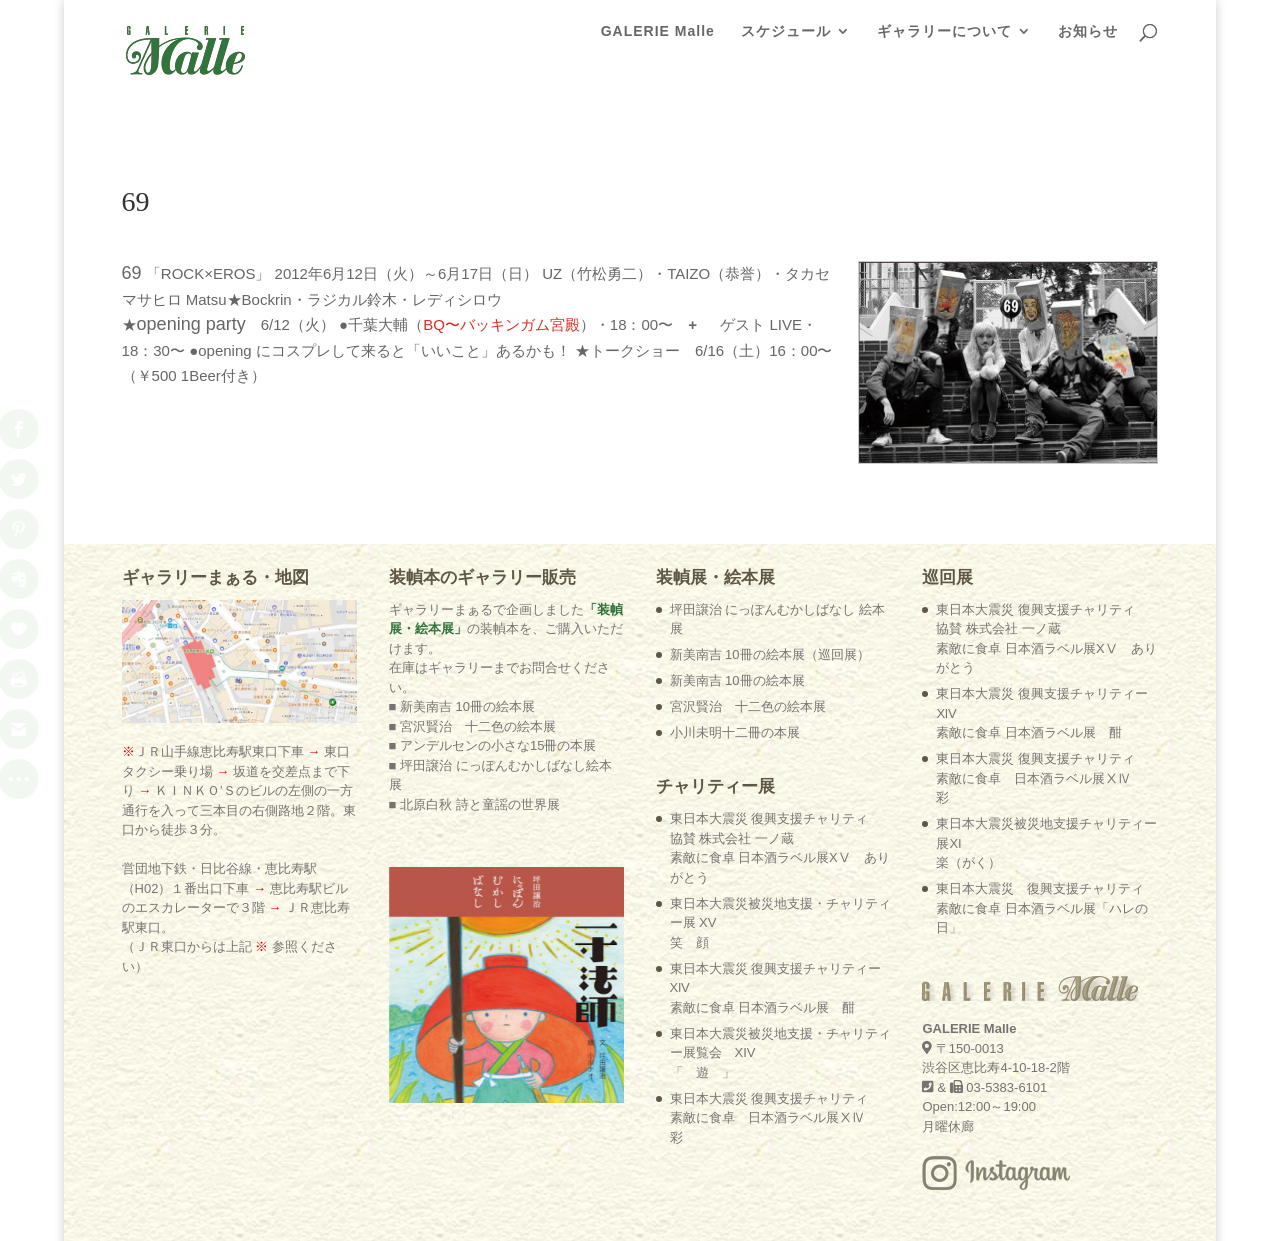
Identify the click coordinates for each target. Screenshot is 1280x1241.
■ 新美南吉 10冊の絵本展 (462, 605)
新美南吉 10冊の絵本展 (737, 579)
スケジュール (786, 40)
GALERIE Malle (658, 40)
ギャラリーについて (944, 40)
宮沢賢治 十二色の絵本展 (748, 605)
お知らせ (1088, 40)
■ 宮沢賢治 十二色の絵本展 (472, 625)
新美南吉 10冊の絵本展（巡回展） (770, 553)
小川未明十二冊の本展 (735, 631)
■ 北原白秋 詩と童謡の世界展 (474, 703)
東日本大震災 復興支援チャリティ (769, 1017)
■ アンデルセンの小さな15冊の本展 (493, 644)
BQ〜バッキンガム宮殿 (501, 223)
